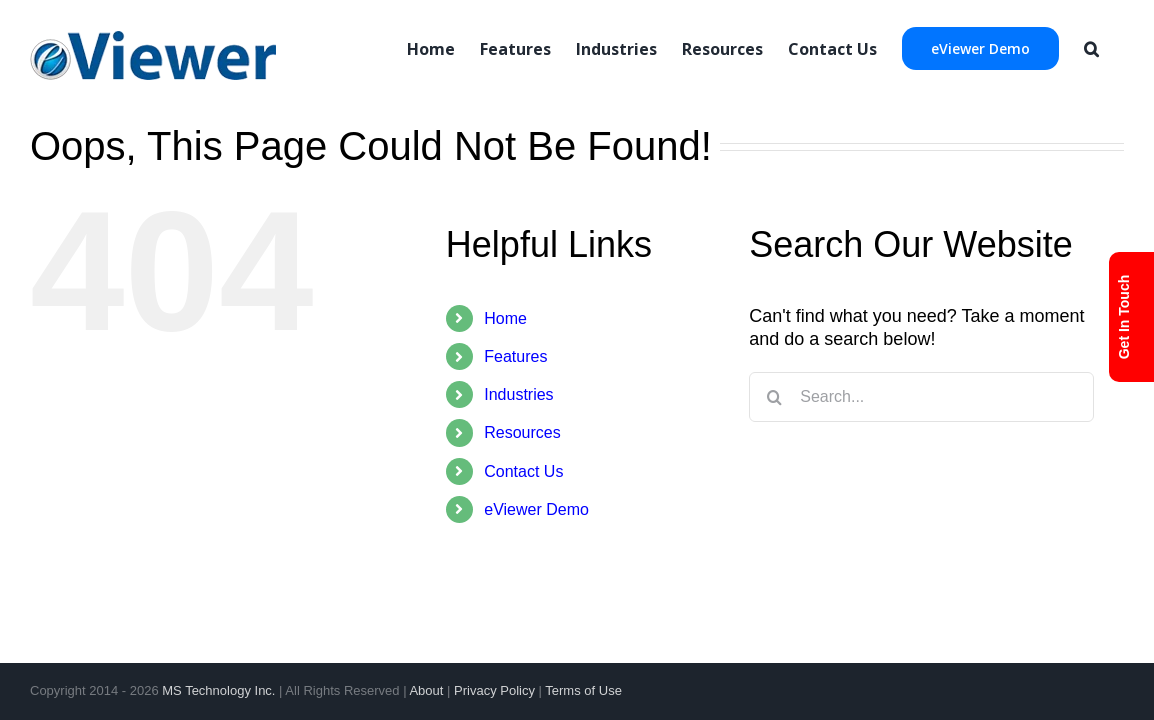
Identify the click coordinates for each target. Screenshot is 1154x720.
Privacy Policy (494, 690)
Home (505, 318)
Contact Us (523, 471)
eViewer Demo (536, 509)
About (426, 690)
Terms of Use (583, 690)
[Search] (1116, 47)
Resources (522, 432)
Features (515, 356)
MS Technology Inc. (218, 690)
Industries (518, 394)
